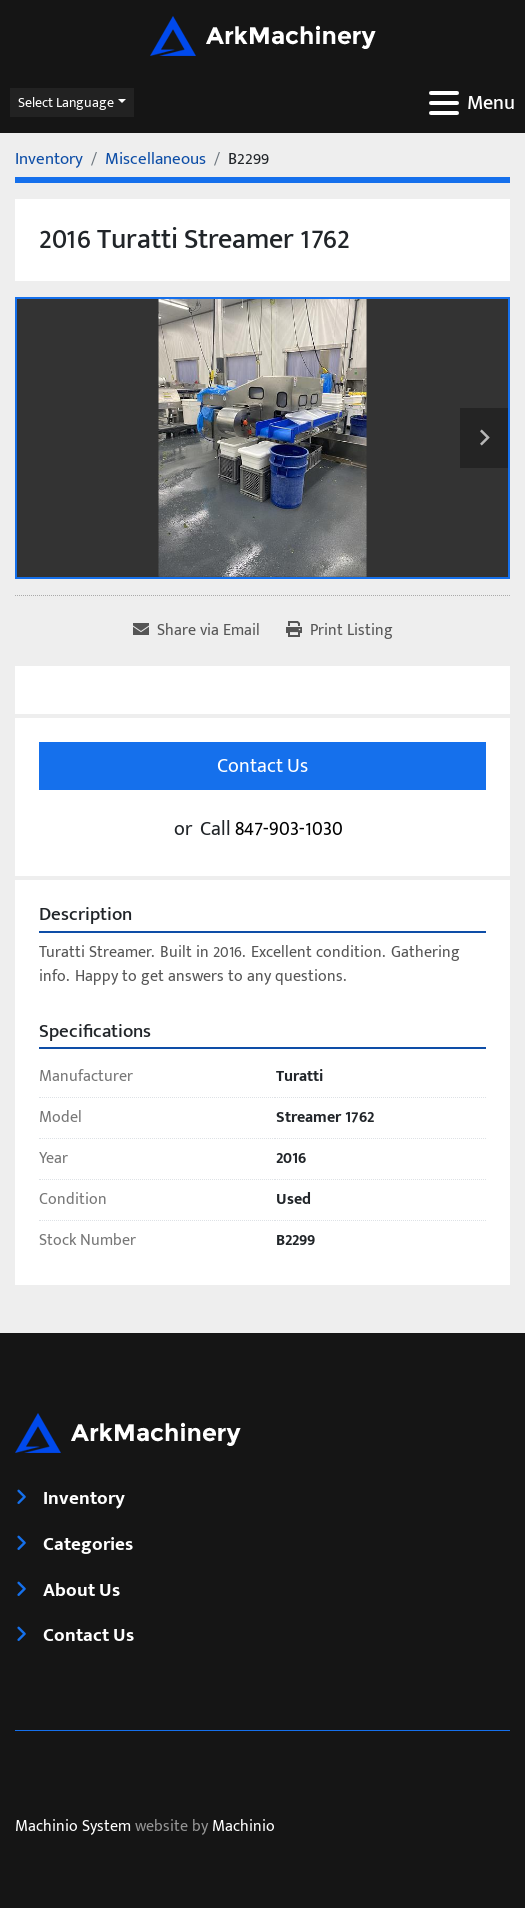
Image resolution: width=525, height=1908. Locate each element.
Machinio (243, 1826)
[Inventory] (49, 159)
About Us (81, 1590)
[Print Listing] (339, 631)
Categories (88, 1544)
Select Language (66, 102)
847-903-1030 (289, 829)
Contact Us (262, 766)
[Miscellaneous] (155, 159)
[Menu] (444, 103)
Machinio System (73, 1826)
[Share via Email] (196, 631)
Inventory (84, 1498)
